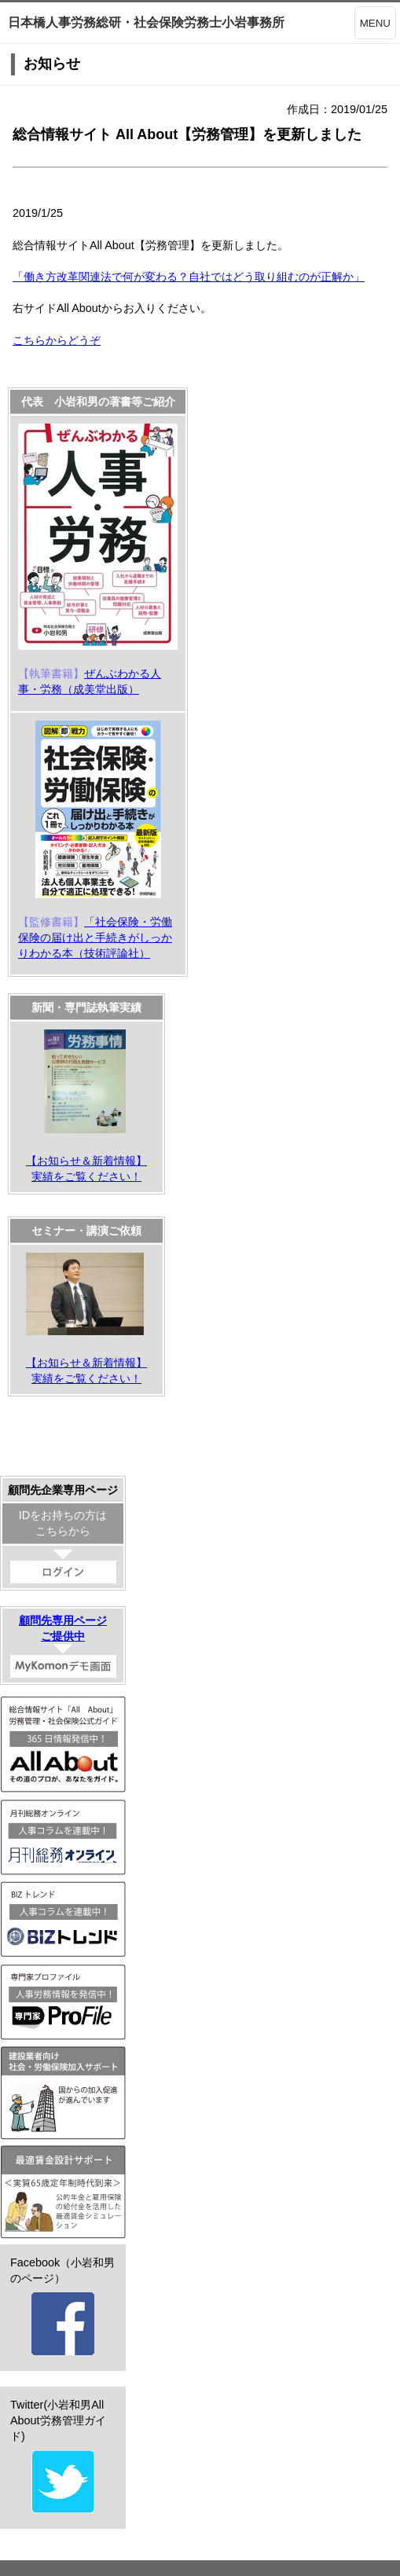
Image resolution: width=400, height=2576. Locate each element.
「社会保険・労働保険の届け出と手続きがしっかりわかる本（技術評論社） (95, 938)
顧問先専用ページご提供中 (63, 1646)
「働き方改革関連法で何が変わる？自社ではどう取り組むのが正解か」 (189, 276)
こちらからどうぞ (57, 340)
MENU (375, 23)
